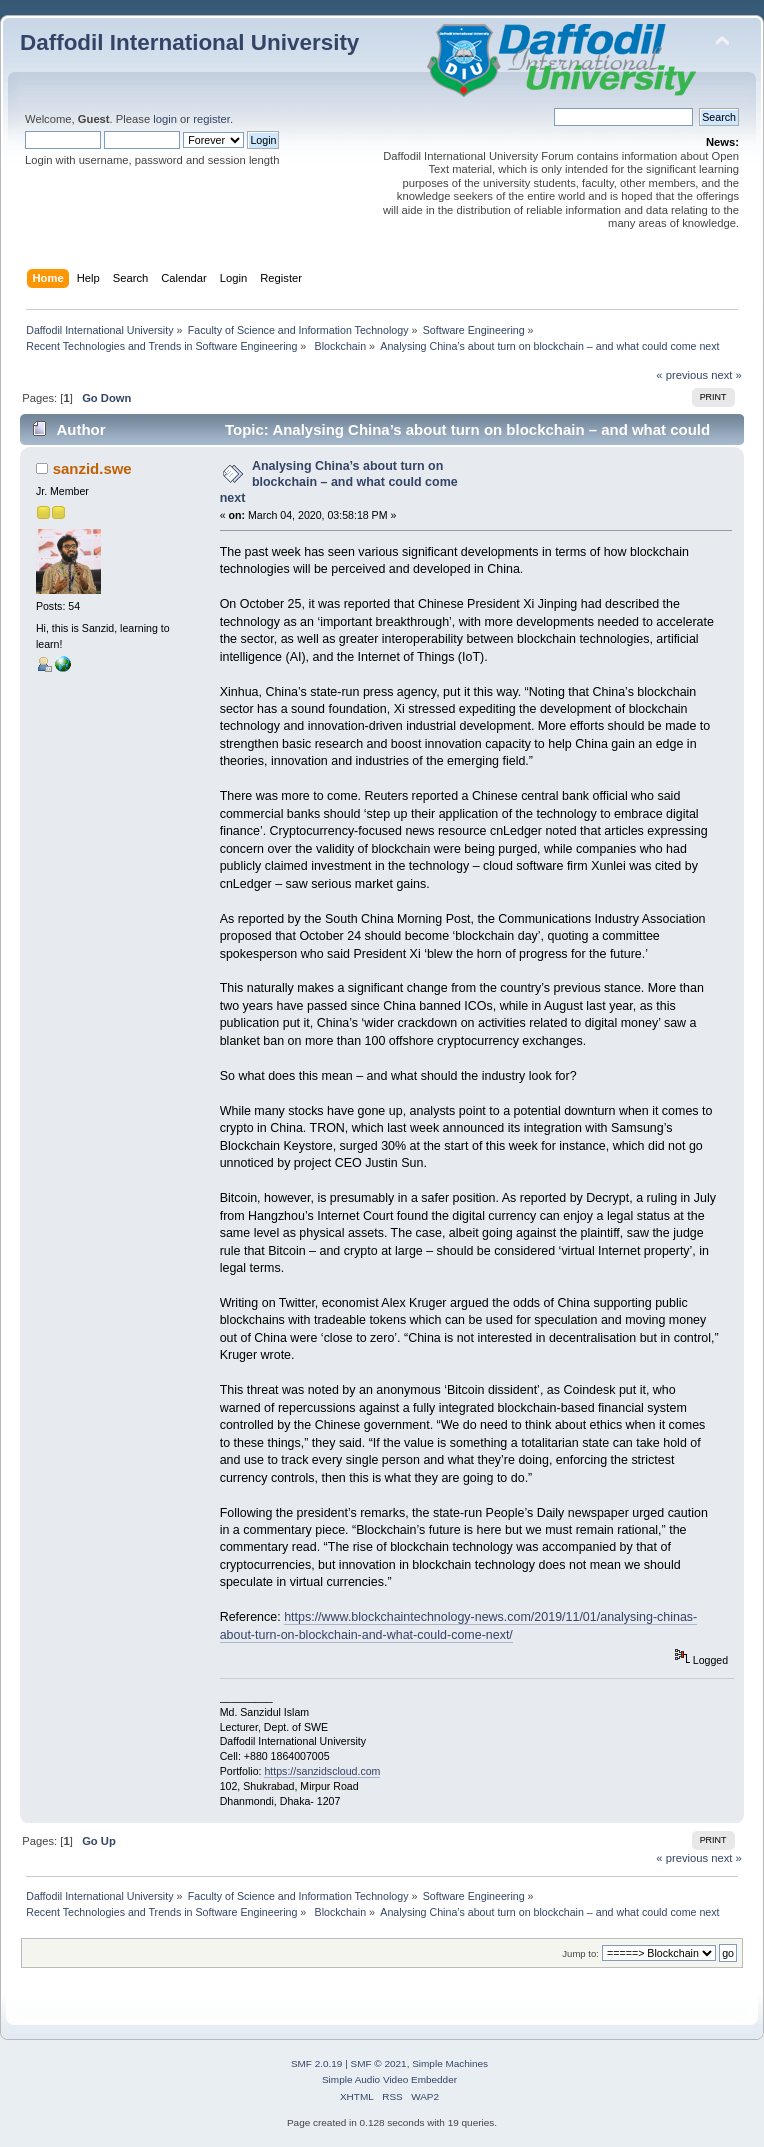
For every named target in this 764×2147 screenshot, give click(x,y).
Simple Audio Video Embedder (389, 2079)
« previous (682, 375)
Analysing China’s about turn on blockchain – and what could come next (339, 482)
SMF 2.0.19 (317, 2063)
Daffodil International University (189, 42)
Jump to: (580, 1953)
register (211, 119)
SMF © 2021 (379, 2063)
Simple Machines (450, 2063)
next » (726, 375)
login (165, 119)
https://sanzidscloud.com (322, 1771)
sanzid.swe (92, 468)
